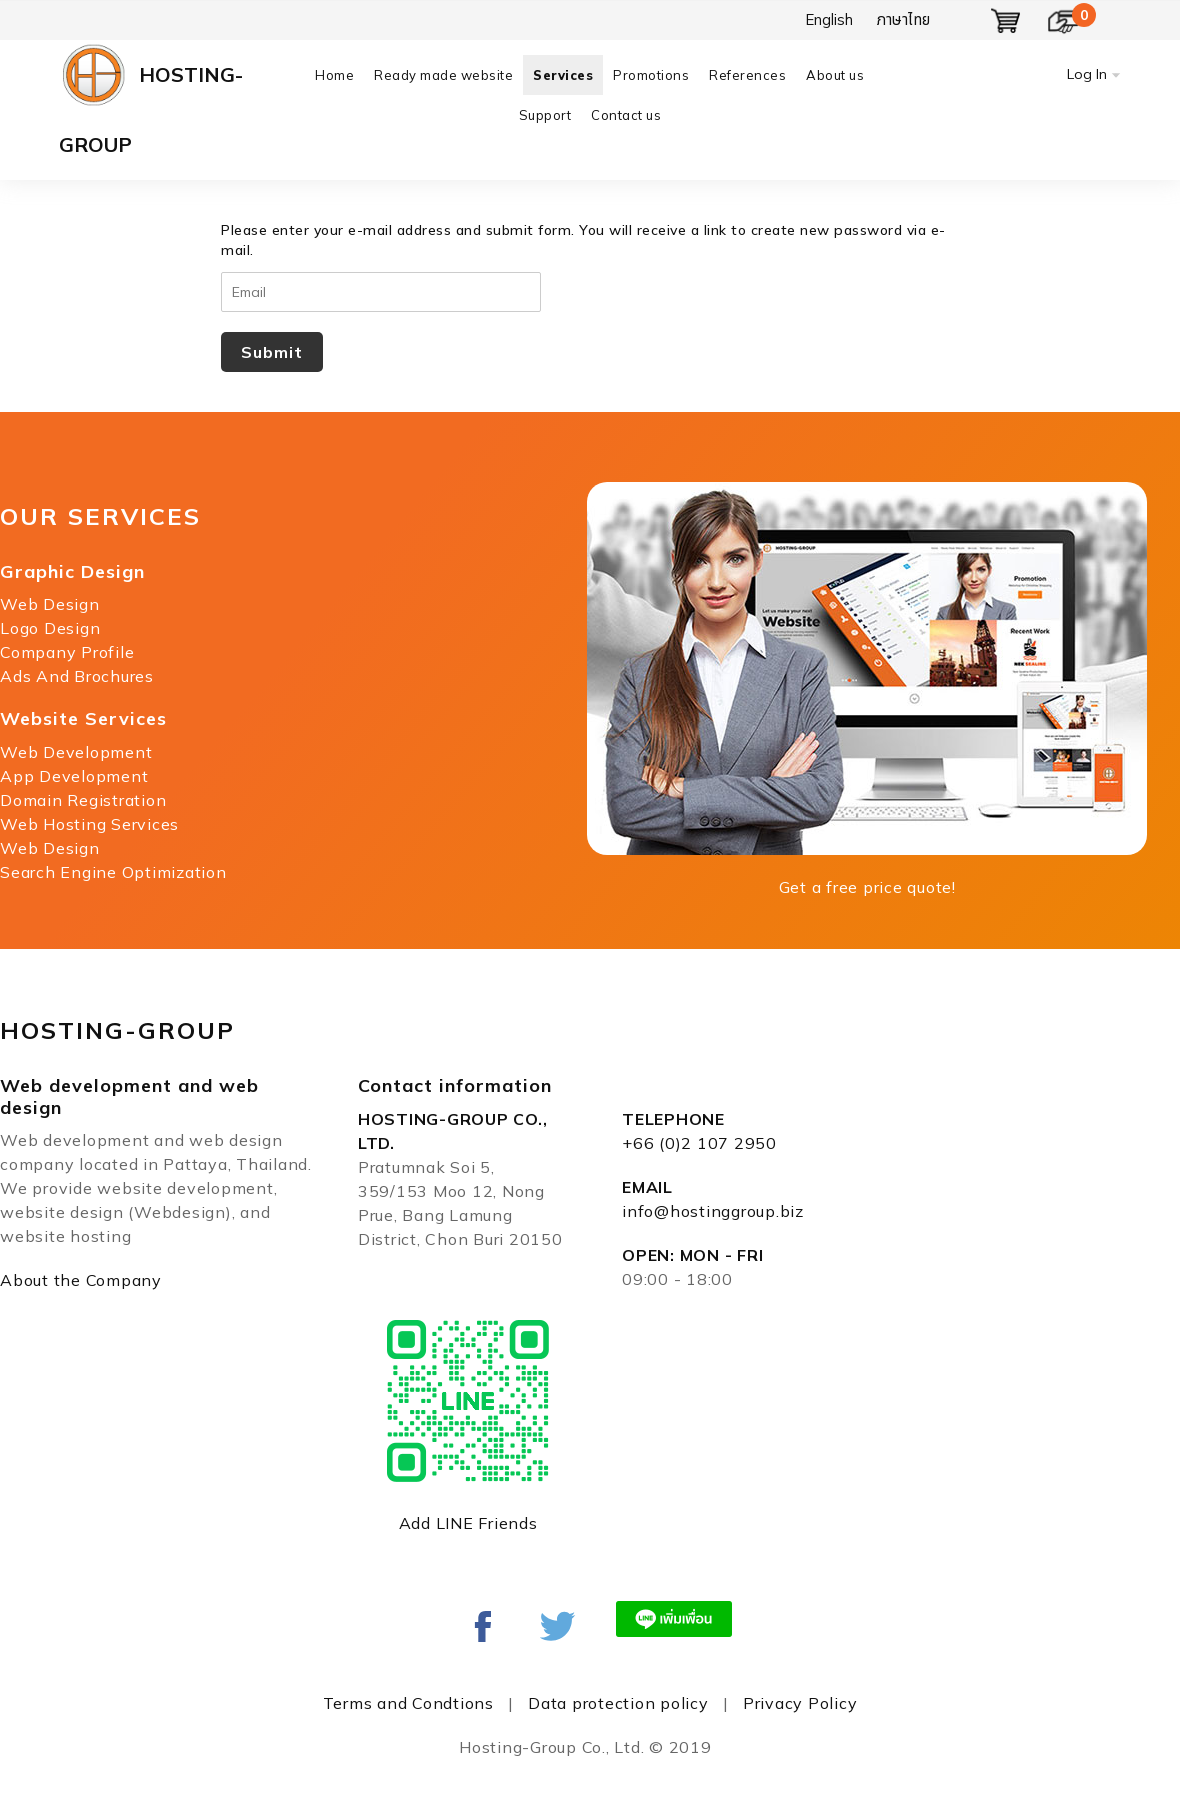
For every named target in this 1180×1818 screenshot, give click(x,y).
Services (563, 75)
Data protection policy (618, 1703)
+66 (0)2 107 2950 (699, 1143)
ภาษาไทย (903, 19)
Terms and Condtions (408, 1703)
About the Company (81, 1280)
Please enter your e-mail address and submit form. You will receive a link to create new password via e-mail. (583, 240)
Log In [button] (1087, 74)
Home (334, 75)
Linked (557, 1626)
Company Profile (67, 652)
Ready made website (443, 75)
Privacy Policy (800, 1703)
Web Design (50, 604)
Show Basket (1006, 21)
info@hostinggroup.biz (713, 1211)
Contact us (626, 115)
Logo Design (50, 628)
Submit (272, 352)
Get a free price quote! (867, 887)
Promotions (651, 75)
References (747, 75)
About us (835, 75)
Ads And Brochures (77, 676)
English (829, 19)
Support (545, 115)
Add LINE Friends (468, 1523)
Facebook (483, 1626)
